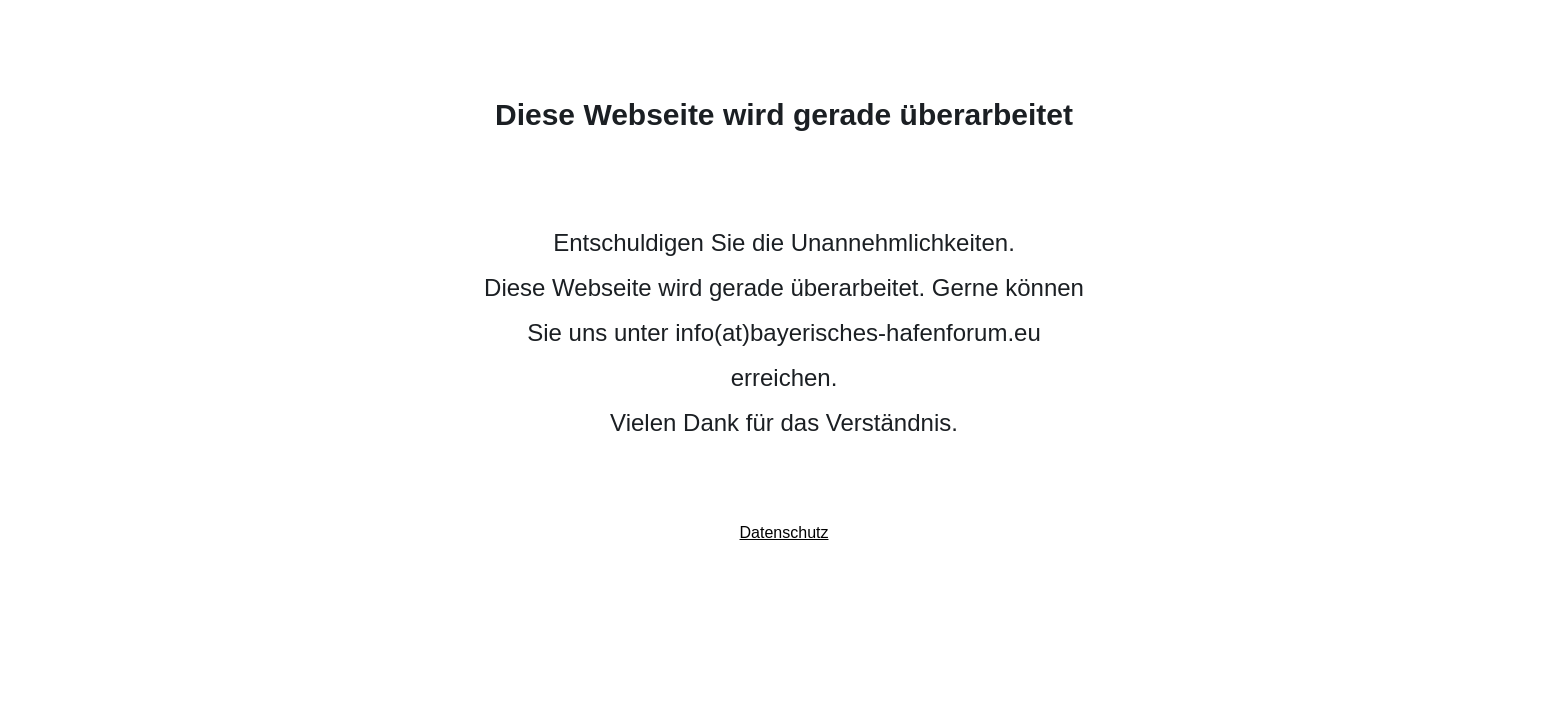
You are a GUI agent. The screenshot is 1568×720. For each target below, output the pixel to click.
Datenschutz (784, 532)
